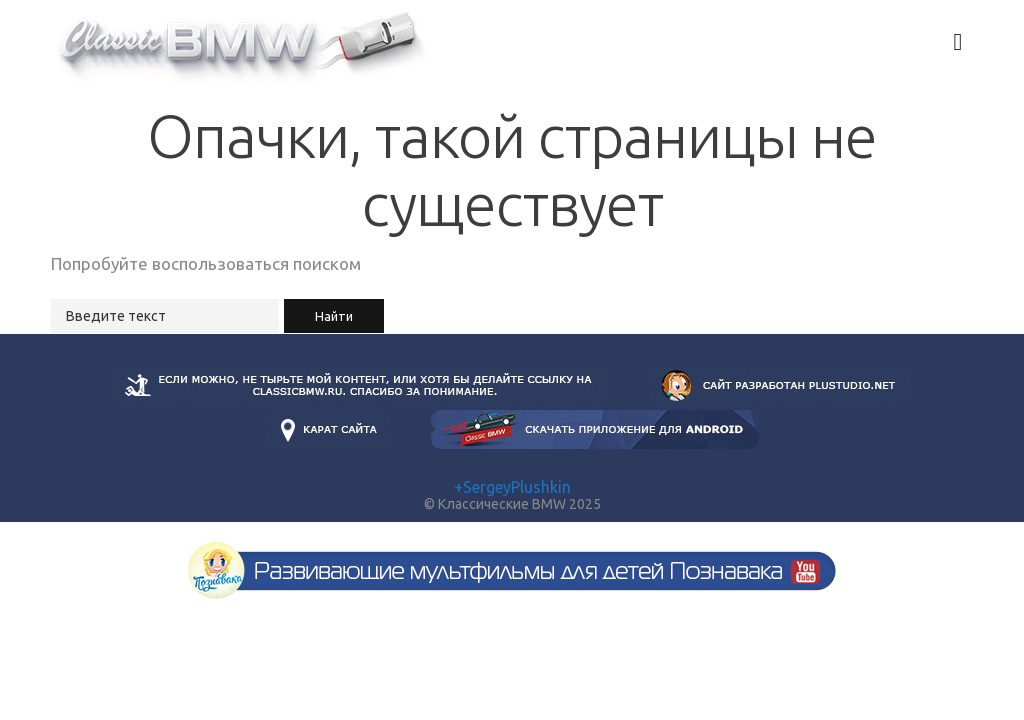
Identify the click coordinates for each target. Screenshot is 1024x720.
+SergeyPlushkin (512, 487)
